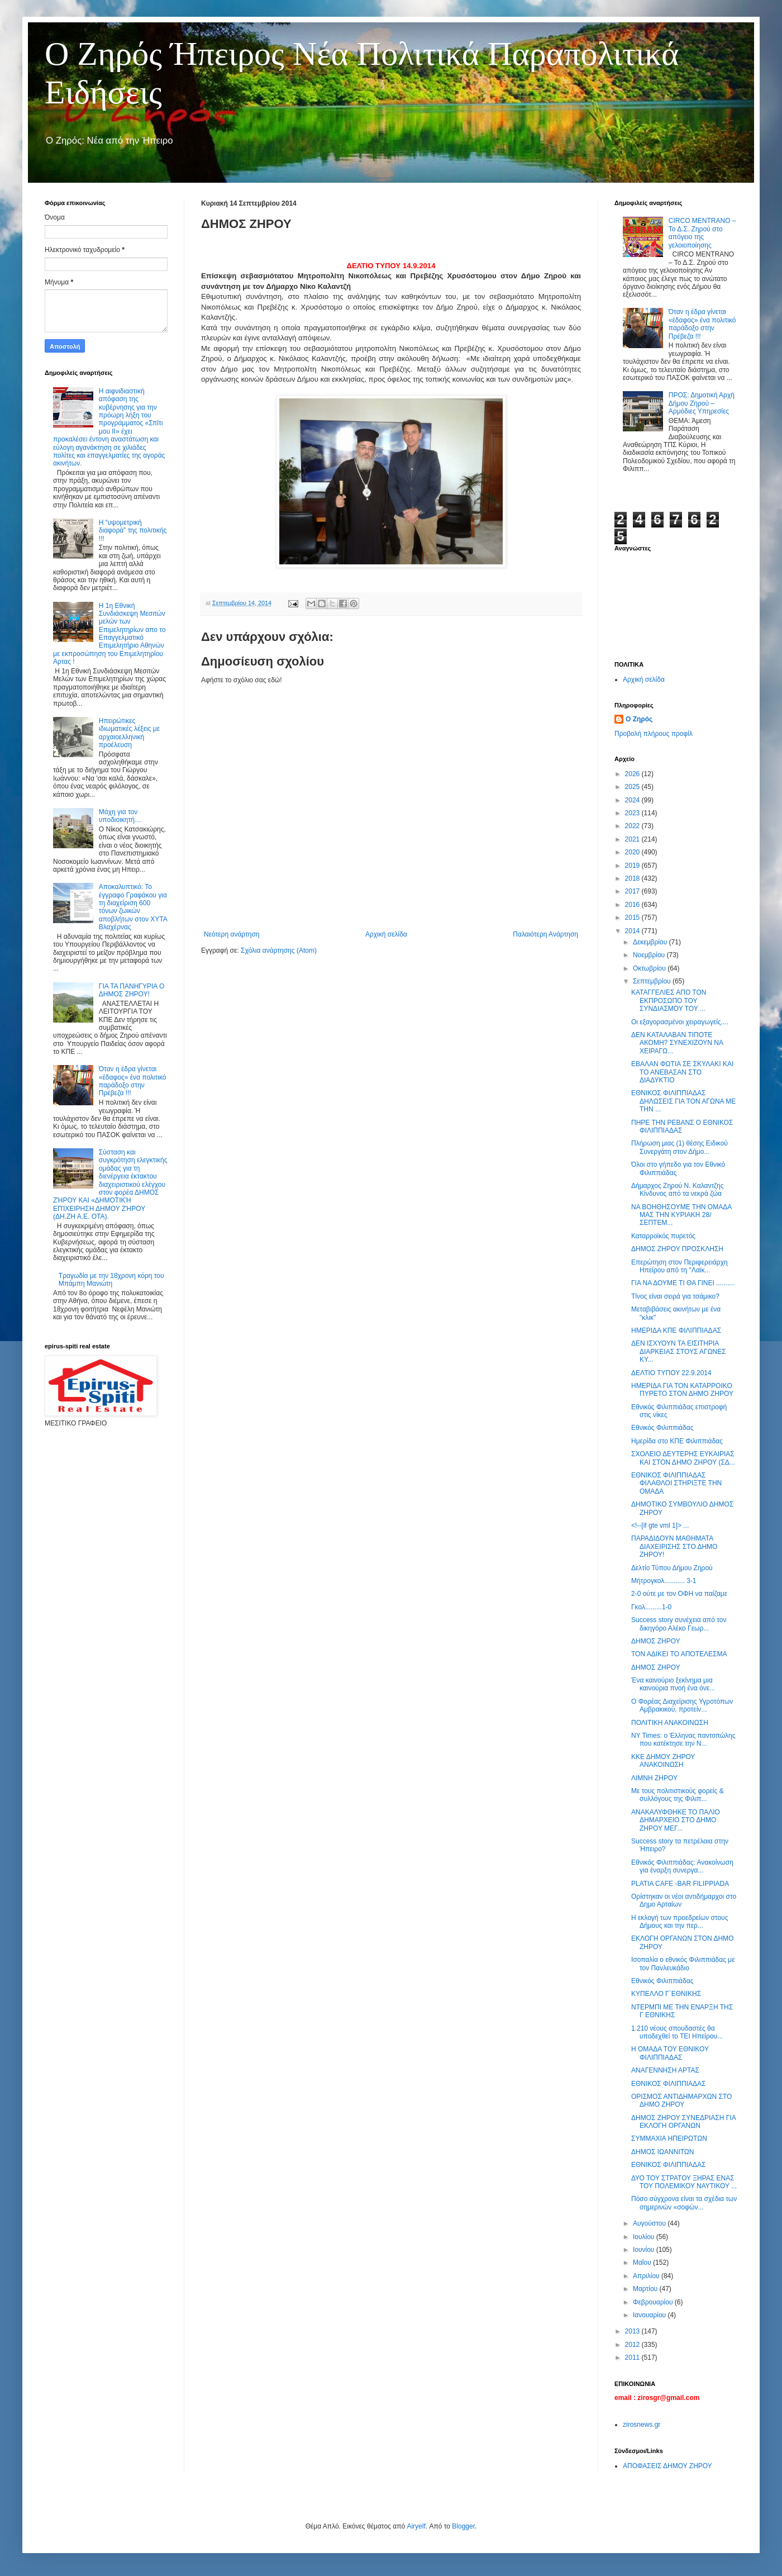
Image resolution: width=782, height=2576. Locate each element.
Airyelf (416, 2526)
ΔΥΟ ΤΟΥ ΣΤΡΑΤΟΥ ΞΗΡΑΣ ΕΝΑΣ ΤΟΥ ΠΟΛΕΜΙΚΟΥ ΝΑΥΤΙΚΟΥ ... (684, 2182)
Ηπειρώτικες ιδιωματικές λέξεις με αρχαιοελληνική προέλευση (129, 733)
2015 (633, 917)
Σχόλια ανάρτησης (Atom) (279, 950)
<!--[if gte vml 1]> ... (660, 1525)
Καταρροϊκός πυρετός (663, 1236)
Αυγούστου (650, 2223)
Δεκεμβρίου (651, 942)
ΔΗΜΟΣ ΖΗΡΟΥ (655, 1641)
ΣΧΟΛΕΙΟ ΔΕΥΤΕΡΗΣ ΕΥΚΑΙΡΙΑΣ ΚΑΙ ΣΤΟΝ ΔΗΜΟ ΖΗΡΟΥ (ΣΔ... (683, 1458)
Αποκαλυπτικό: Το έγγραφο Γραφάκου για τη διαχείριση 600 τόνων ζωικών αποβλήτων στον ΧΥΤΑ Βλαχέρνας (133, 907)
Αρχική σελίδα (386, 934)
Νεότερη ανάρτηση (231, 934)
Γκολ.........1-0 (651, 1607)
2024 (633, 800)
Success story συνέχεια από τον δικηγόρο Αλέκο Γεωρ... (678, 1624)
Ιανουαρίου (650, 2315)
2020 (633, 852)
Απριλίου (647, 2276)
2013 (633, 2331)
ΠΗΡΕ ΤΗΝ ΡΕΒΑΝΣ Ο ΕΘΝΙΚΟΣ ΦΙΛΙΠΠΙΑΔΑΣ (682, 1126)
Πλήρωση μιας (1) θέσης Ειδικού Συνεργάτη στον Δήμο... (679, 1147)
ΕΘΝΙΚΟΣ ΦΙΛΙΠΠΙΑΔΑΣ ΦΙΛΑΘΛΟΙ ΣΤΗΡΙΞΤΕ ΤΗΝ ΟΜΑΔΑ (676, 1483)
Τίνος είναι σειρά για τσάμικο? (675, 1296)
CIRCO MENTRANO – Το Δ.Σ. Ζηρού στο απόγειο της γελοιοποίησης (702, 233)
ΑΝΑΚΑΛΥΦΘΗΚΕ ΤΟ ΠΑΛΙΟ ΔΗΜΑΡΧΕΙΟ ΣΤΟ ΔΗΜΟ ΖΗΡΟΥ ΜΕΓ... (675, 1820)
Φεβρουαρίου (654, 2302)
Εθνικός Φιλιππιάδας (662, 1428)
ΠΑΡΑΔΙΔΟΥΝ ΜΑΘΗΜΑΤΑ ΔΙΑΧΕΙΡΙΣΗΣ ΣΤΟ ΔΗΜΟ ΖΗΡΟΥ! (674, 1546)
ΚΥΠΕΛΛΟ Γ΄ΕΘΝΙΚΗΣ (666, 1994)
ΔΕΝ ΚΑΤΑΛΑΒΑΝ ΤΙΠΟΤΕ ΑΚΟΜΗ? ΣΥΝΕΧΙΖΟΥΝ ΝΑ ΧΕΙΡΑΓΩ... (677, 1043)
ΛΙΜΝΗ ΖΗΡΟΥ (654, 1778)
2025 (633, 787)
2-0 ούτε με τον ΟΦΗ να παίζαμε (679, 1594)
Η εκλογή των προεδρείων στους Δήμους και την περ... (679, 1921)
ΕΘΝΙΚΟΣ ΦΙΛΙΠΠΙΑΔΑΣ (668, 2084)
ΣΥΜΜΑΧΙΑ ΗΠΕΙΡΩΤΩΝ (669, 2138)
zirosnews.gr (641, 2424)
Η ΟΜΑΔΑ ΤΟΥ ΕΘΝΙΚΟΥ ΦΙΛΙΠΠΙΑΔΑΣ (670, 2053)
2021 (633, 839)
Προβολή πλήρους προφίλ (653, 734)
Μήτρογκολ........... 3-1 (664, 1581)
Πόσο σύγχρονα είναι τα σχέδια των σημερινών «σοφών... (684, 2203)
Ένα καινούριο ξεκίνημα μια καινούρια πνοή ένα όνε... (673, 1684)
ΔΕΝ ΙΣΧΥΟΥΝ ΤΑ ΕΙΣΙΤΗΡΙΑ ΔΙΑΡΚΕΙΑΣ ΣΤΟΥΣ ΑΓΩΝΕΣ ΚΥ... (678, 1351)
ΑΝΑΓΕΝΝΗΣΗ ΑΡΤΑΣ (665, 2070)
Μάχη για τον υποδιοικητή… (120, 816)
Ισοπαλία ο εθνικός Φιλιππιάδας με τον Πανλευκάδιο (683, 1963)
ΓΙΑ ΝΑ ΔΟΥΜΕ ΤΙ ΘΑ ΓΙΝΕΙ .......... (683, 1283)
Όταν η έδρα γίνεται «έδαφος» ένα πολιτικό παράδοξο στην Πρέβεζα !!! (132, 1081)
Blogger (463, 2526)
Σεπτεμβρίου (653, 981)
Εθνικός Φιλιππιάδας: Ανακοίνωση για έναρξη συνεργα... (682, 1866)
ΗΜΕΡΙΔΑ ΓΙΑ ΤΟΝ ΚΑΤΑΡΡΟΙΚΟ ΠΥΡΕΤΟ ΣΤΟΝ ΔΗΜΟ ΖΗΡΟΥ (682, 1390)
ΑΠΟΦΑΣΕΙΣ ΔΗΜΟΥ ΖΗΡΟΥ (667, 2466)
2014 (633, 931)
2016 (633, 905)
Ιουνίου (644, 2250)
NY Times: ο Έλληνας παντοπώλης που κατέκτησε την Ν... (683, 1739)
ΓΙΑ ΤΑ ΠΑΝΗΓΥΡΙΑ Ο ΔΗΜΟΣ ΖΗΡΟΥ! (131, 990)
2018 (633, 878)
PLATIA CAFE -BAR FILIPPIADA (680, 1884)
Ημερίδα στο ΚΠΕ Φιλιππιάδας (677, 1441)
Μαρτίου (646, 2289)
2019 (633, 865)
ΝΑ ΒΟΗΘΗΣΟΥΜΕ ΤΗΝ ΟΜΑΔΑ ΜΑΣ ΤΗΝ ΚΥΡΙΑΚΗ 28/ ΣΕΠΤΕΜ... (681, 1215)
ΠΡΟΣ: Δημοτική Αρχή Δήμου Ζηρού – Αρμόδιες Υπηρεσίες (702, 403)
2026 (633, 774)
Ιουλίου (644, 2237)
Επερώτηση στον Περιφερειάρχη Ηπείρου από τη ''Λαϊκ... (679, 1266)
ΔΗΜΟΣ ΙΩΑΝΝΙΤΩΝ (662, 2152)
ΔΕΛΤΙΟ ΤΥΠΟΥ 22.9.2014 (671, 1373)
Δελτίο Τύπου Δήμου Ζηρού (672, 1568)
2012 (633, 2345)
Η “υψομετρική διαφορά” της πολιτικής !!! (132, 531)
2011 (633, 2357)
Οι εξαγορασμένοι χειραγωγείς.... (679, 1022)
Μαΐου (643, 2262)
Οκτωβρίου (650, 968)
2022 (633, 826)
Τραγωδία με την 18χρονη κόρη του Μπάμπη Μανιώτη (111, 1279)
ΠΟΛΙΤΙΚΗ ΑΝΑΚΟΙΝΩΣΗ (669, 1723)
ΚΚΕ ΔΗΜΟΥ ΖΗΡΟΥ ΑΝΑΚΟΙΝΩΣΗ (663, 1761)
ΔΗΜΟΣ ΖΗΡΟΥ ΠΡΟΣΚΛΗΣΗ (677, 1249)
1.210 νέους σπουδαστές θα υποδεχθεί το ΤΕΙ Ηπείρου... (677, 2032)
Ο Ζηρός (639, 719)
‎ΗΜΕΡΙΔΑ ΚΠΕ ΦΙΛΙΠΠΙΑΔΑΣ (676, 1330)
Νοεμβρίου (650, 955)
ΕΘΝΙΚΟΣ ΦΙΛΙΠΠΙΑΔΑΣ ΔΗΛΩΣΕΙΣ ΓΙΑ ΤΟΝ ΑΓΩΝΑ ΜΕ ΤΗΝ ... (683, 1101)
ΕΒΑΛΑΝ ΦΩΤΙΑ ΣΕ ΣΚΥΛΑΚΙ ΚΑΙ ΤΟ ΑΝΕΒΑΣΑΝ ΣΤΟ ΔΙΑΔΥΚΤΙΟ (682, 1072)
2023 (633, 813)
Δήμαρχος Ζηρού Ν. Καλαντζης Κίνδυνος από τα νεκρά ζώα (677, 1189)
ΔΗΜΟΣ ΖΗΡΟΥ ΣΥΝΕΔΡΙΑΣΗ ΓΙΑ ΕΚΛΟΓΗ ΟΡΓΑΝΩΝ (683, 2122)
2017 (633, 891)
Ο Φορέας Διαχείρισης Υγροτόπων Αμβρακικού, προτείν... (682, 1705)
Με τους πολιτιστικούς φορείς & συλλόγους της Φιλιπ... (677, 1795)
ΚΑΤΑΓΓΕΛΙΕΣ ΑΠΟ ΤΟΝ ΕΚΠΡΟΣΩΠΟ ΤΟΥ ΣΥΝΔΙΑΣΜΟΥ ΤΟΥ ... (668, 1000)
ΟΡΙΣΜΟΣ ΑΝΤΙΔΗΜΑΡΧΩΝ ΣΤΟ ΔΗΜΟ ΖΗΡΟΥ (681, 2100)
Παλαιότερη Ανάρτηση (545, 934)
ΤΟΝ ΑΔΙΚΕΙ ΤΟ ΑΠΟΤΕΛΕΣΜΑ (679, 1654)
